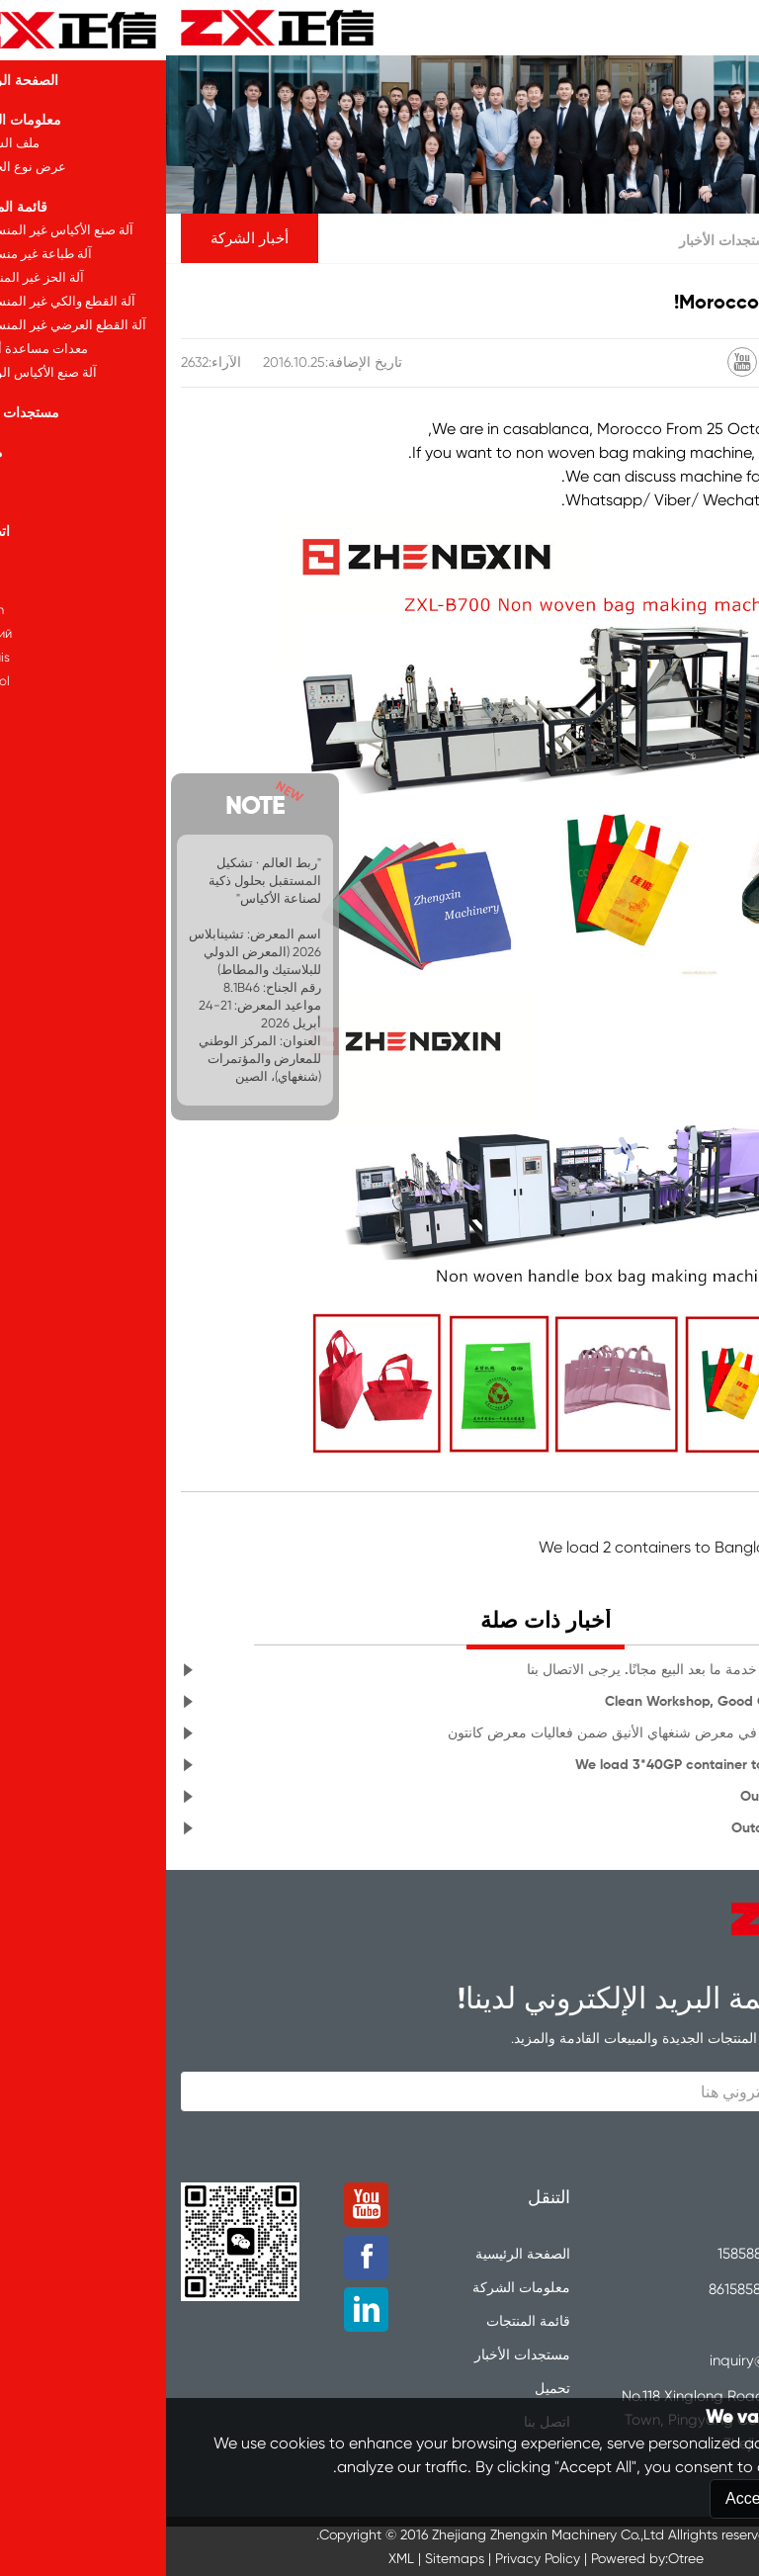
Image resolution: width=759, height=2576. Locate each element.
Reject (682, 2551)
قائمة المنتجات (362, 2321)
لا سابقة (718, 1523)
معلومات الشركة (355, 2287)
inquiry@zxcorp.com (610, 2360)
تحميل (386, 2388)
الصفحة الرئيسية (673, 240)
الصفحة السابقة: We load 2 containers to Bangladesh (558, 1547)
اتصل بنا (381, 2422)
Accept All (594, 2551)
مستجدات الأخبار (561, 240)
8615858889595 (592, 2289)
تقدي (676, 2143)
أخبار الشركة (83, 238)
